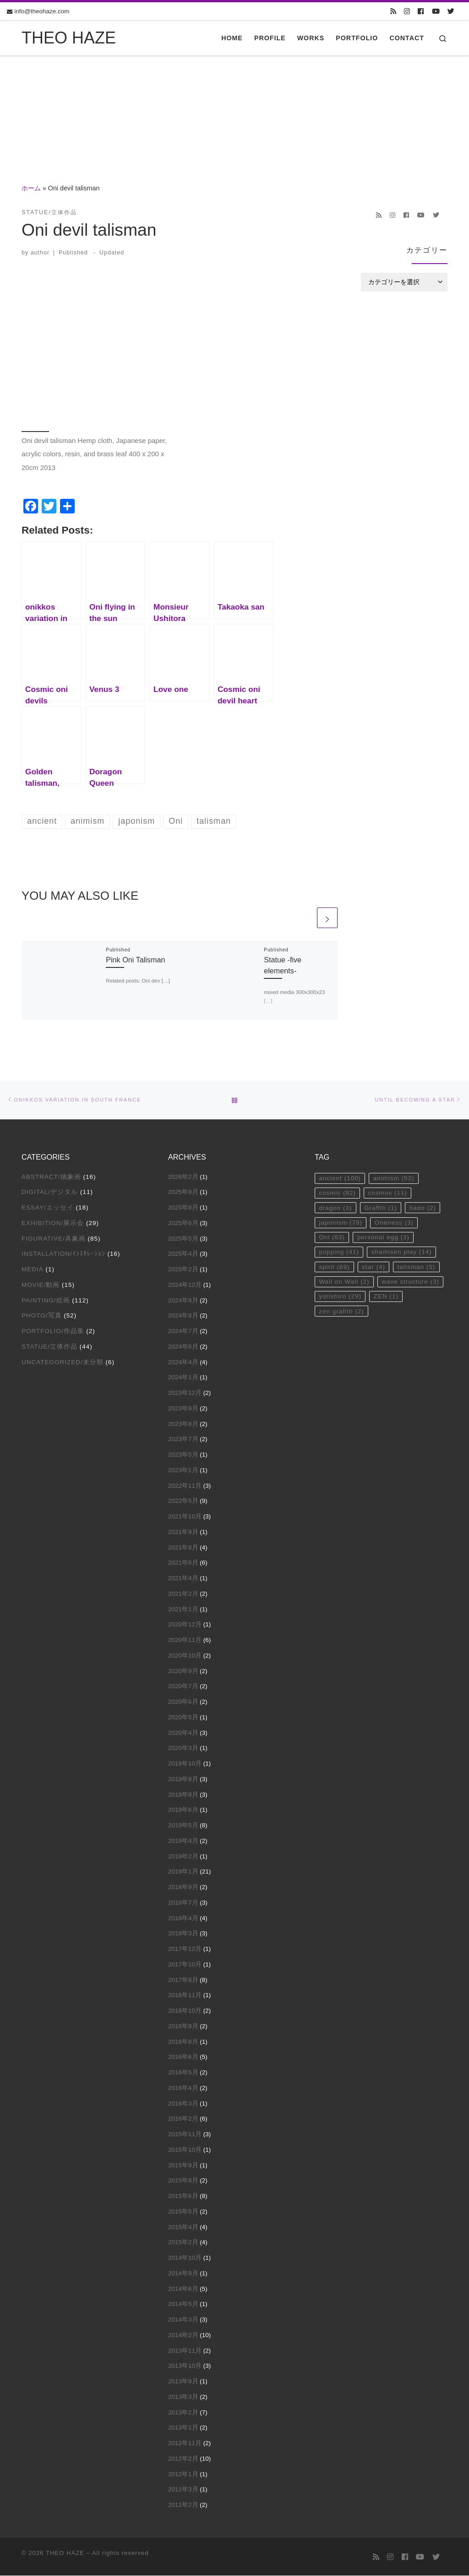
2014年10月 (185, 2257)
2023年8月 (183, 1423)
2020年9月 (183, 1671)
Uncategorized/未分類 (63, 1362)
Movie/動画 (41, 1284)
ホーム (31, 188)
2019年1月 (183, 1871)
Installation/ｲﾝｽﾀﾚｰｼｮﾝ (63, 1253)
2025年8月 (183, 1207)
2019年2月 (183, 1856)
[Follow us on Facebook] (421, 11)
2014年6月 (183, 2288)
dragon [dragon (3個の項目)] (335, 1207)
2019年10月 (185, 1763)
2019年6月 (183, 1809)
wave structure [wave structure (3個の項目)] (411, 1282)
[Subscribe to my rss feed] (393, 11)
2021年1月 (183, 1609)
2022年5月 (183, 1500)
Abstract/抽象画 (51, 1176)
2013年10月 (185, 2365)
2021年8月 (183, 1547)
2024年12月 (185, 1284)
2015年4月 (183, 2227)
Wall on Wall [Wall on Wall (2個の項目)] (344, 1282)
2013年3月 (183, 2396)
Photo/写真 (42, 1315)
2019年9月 (183, 1779)
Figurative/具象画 (54, 1238)
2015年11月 (185, 2134)
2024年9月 (183, 1300)
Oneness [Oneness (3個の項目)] (394, 1222)
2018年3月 (183, 1933)
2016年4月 (183, 2088)
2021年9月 (183, 1531)
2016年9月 (183, 2026)
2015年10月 (185, 2149)
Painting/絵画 (46, 1300)
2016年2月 (183, 2118)
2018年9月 (183, 1887)
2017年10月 (185, 1964)
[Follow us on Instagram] (407, 11)
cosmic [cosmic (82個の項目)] (337, 1192)
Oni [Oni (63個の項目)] (332, 1237)
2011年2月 (183, 2504)
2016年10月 (185, 2010)
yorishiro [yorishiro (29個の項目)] (340, 1296)
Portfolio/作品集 (53, 1331)
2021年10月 (185, 1516)
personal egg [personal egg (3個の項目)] (383, 1237)
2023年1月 (183, 1470)
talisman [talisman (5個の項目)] (417, 1267)
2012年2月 (183, 2458)
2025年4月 (183, 1253)
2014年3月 (183, 2319)
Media (33, 1269)
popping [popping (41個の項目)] (339, 1252)
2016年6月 (183, 2056)
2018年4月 (183, 1918)
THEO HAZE (65, 2552)
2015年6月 (183, 2196)
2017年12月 (185, 1948)
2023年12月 (185, 1392)
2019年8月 (183, 1794)
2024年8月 (183, 1315)
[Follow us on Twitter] (450, 11)
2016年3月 (183, 2103)
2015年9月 (183, 2165)
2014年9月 (183, 2273)
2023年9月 (183, 1408)
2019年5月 (183, 1825)
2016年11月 (185, 1995)
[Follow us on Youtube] (436, 11)
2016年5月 (183, 2072)
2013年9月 (183, 2381)
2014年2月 (183, 2335)
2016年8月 (183, 2041)
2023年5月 (183, 1454)
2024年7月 (183, 1331)
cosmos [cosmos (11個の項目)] (387, 1192)
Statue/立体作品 (49, 1346)
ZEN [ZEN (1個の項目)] (386, 1296)
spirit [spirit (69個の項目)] (334, 1267)
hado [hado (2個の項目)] (422, 1207)
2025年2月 (183, 1269)
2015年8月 (183, 2180)
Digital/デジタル (50, 1191)
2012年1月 (183, 2474)
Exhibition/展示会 (53, 1223)
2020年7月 (183, 1686)
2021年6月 (183, 1562)
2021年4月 (183, 1578)
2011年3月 (183, 2489)
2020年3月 (183, 1747)
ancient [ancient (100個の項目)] (340, 1178)
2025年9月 (183, 1191)
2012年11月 (185, 2443)
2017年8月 (183, 1980)
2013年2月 (183, 2412)
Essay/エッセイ (48, 1207)
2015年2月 (183, 2242)
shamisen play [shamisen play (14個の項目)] (401, 1252)
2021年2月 (183, 1593)
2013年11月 (185, 2350)
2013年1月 (183, 2427)
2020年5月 (183, 1717)
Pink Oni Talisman (135, 960)
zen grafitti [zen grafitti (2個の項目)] (341, 1311)
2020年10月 (185, 1655)
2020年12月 (185, 1624)
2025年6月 (183, 1223)
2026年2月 (183, 1176)
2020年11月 (185, 1639)
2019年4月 (183, 1840)
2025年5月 (183, 1238)
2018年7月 (183, 1902)
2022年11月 (185, 1485)
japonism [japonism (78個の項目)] (340, 1222)
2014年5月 (183, 2304)
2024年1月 (183, 1377)
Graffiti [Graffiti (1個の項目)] (381, 1207)
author (40, 252)
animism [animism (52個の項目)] (393, 1178)
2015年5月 (183, 2211)
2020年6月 (183, 1701)
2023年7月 (183, 1439)
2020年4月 (183, 1732)
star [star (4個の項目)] (374, 1267)
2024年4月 (183, 1362)
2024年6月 (183, 1346)
